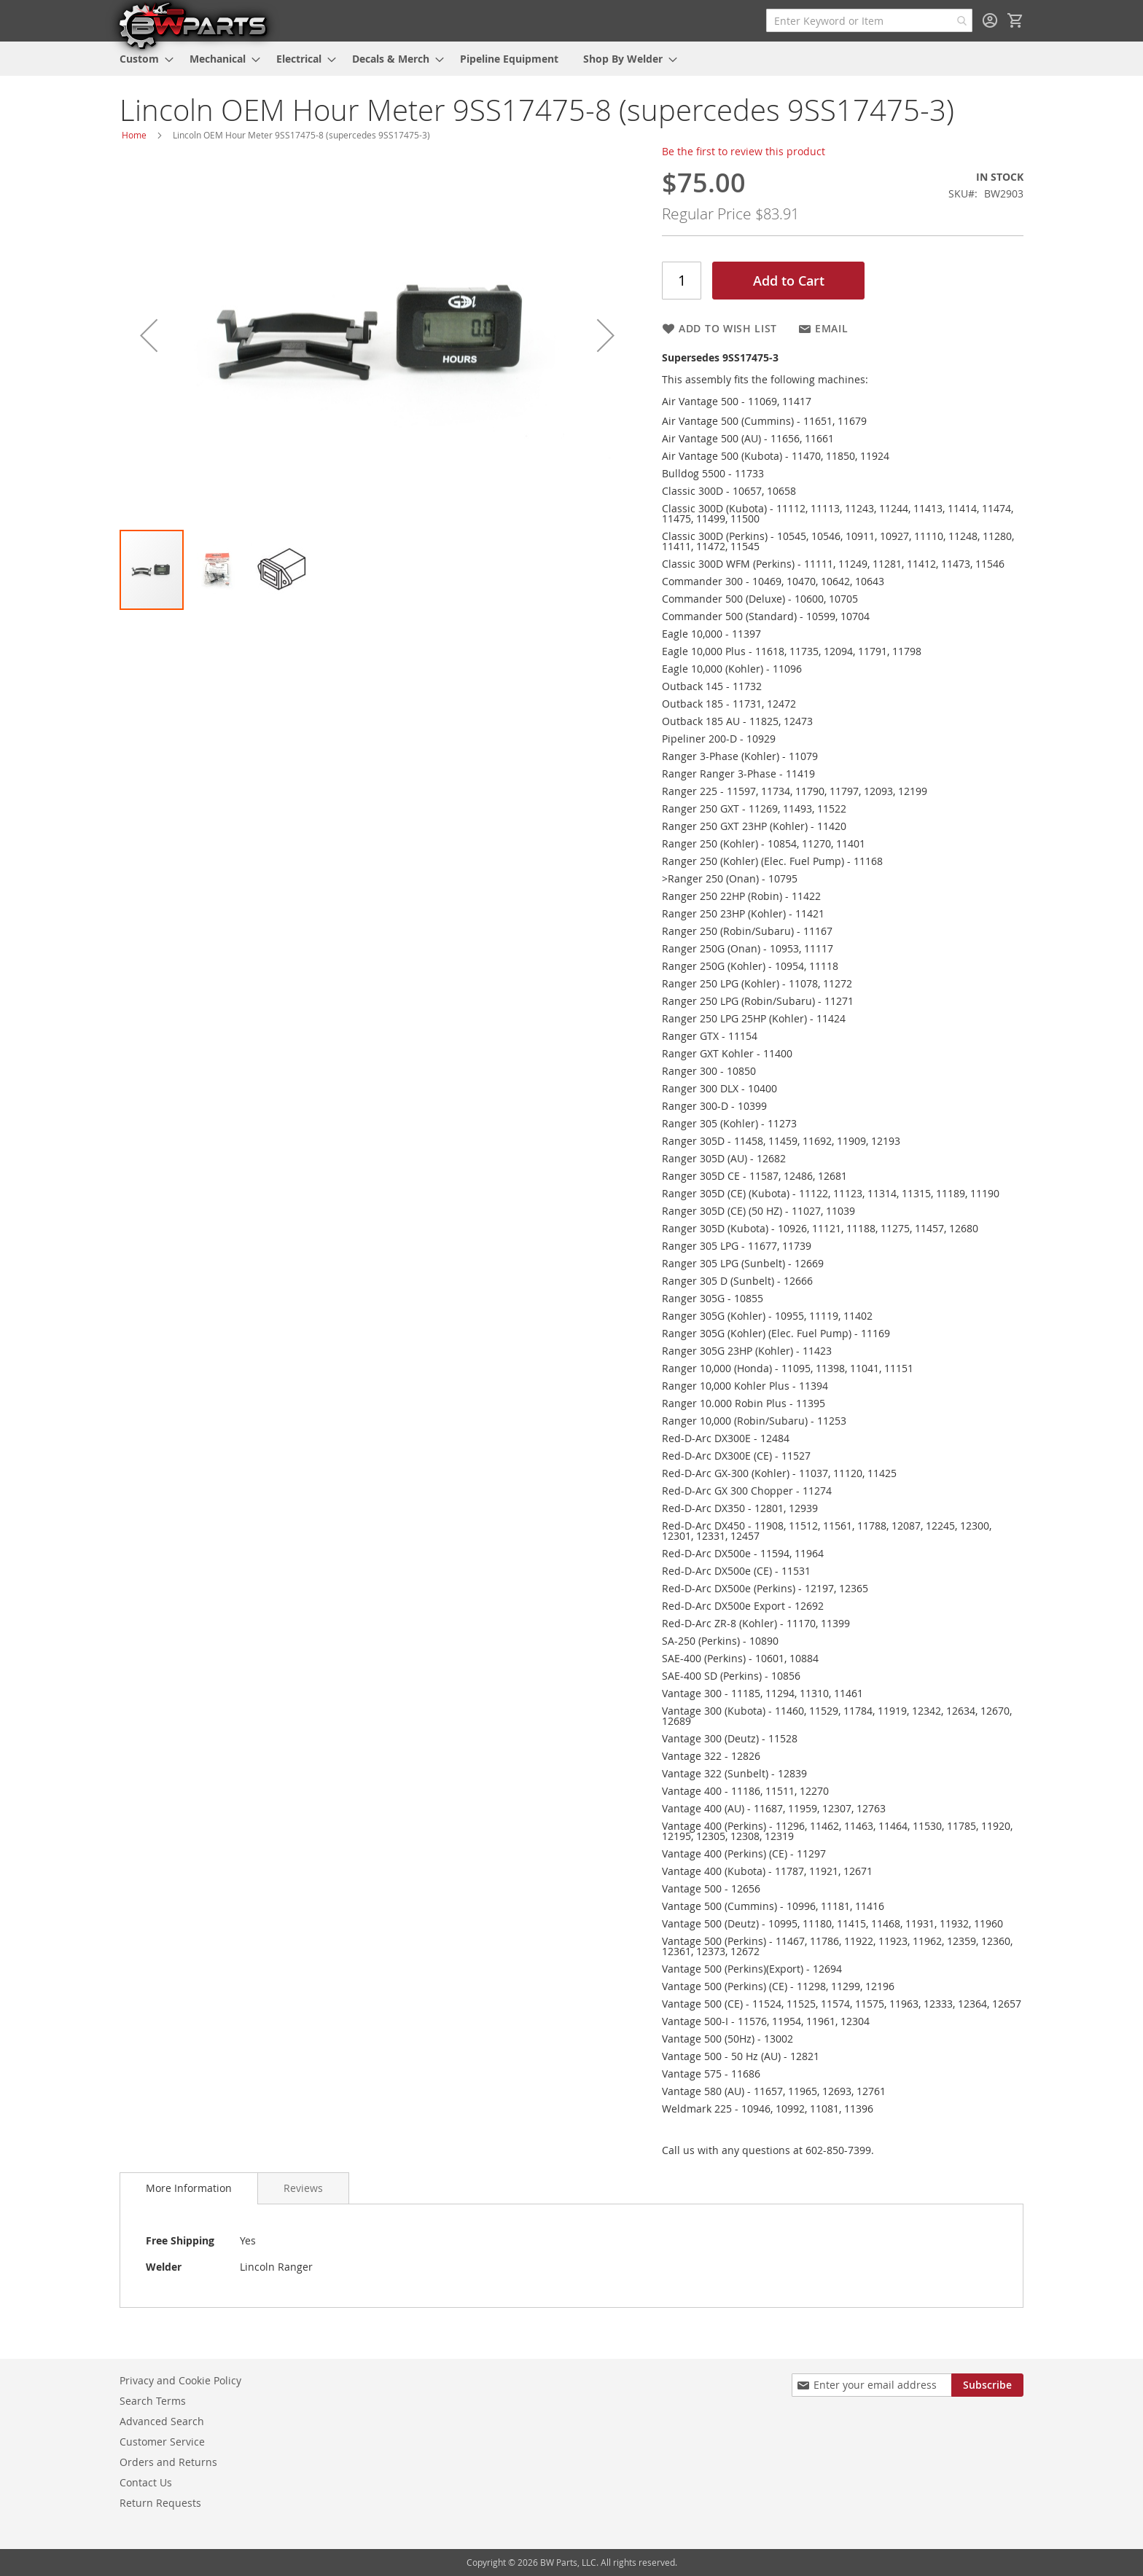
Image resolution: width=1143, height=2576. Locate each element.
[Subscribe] (987, 2385)
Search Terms (153, 2401)
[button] (149, 335)
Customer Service (162, 2441)
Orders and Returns (168, 2462)
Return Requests (160, 2503)
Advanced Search (162, 2421)
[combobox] (869, 20)
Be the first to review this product (743, 151)
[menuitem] (142, 59)
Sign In (990, 20)
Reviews (303, 2188)
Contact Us (146, 2482)
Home (134, 135)
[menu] (571, 59)
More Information (189, 2188)
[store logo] (192, 24)
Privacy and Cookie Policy (180, 2380)
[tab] (189, 2188)
